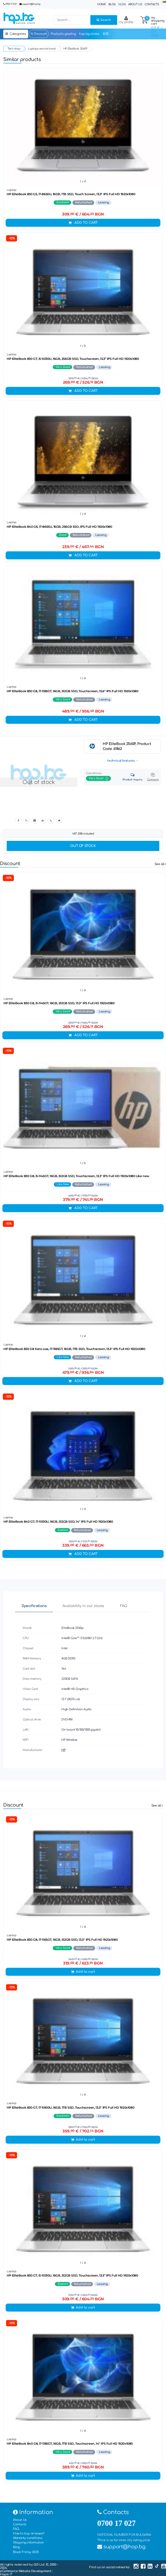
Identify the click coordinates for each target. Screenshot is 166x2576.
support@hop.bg (31, 4)
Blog (112, 4)
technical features (121, 760)
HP (63, 1750)
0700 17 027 (11, 4)
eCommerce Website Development (26, 2571)
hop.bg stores (89, 33)
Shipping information (28, 2542)
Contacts (152, 4)
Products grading (63, 33)
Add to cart (83, 223)
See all (160, 864)
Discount (38, 33)
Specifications (34, 1606)
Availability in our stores (83, 1606)
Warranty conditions (27, 2538)
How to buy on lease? (29, 2533)
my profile (126, 20)
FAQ (123, 1606)
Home (101, 4)
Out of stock (83, 846)
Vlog (122, 4)
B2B (106, 33)
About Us (135, 4)
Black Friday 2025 (26, 2552)
